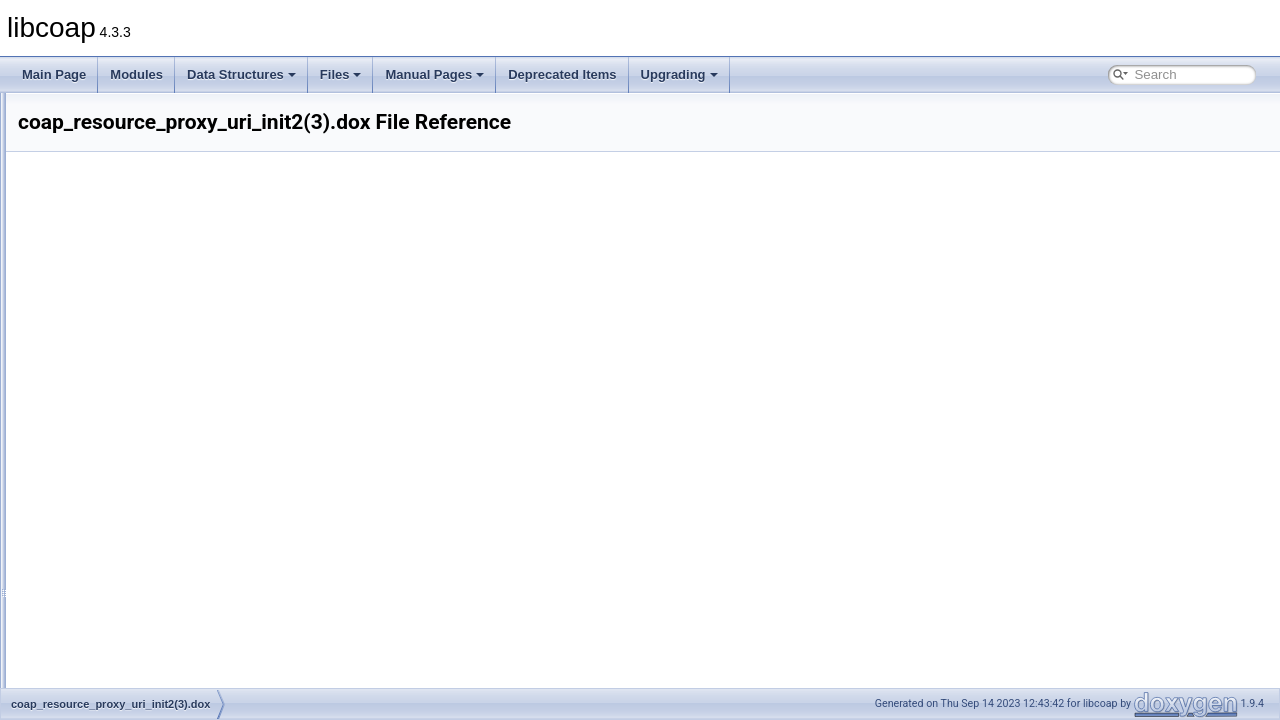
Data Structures (241, 74)
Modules (136, 74)
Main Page (54, 74)
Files (341, 74)
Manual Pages (434, 74)
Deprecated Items (562, 74)
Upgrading (679, 74)
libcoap (37, 109)
